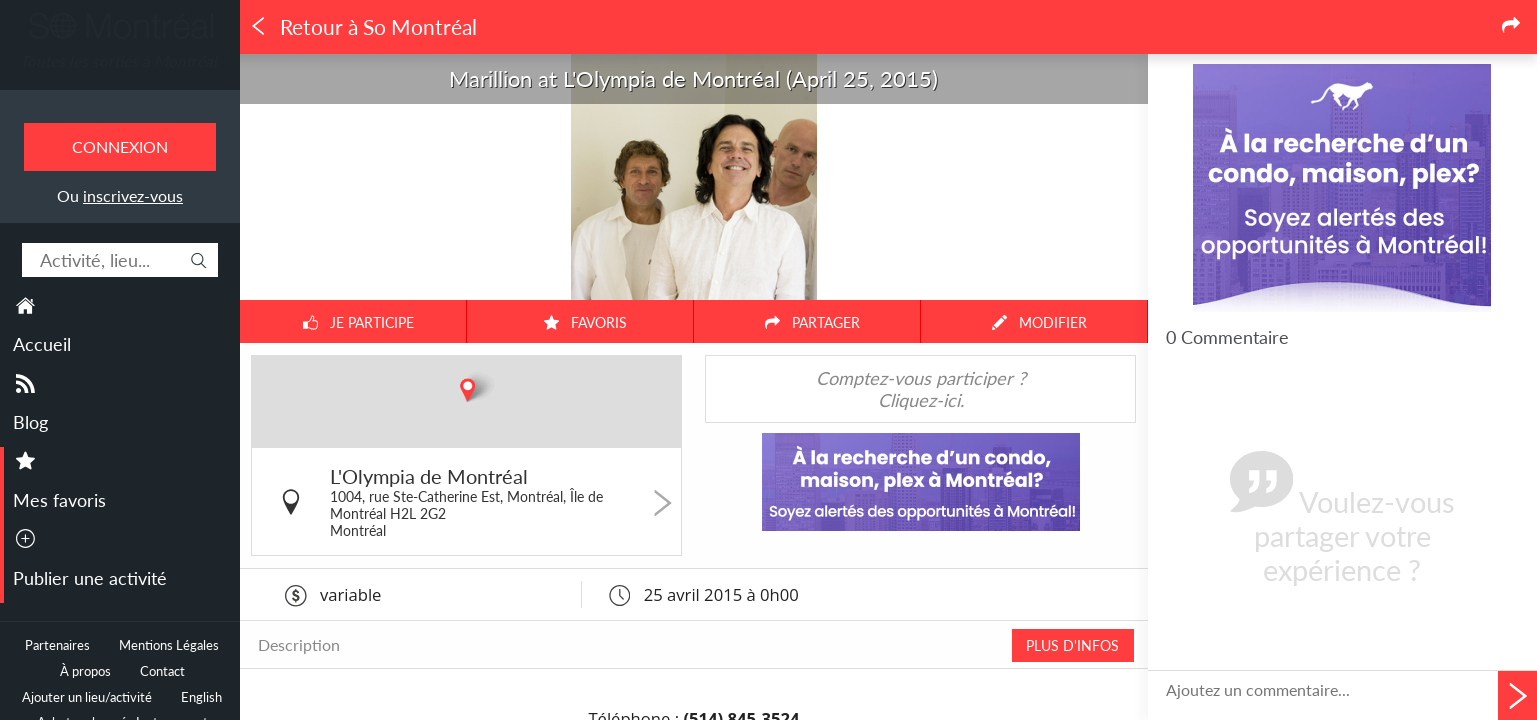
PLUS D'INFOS (1072, 645)
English (201, 697)
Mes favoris (59, 500)
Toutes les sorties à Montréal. (120, 61)
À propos (85, 671)
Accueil (42, 344)
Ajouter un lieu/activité (87, 697)
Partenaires (57, 645)
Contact (162, 671)
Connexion (120, 146)
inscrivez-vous (133, 195)
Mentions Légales (169, 645)
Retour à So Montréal (363, 27)
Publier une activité (90, 578)
